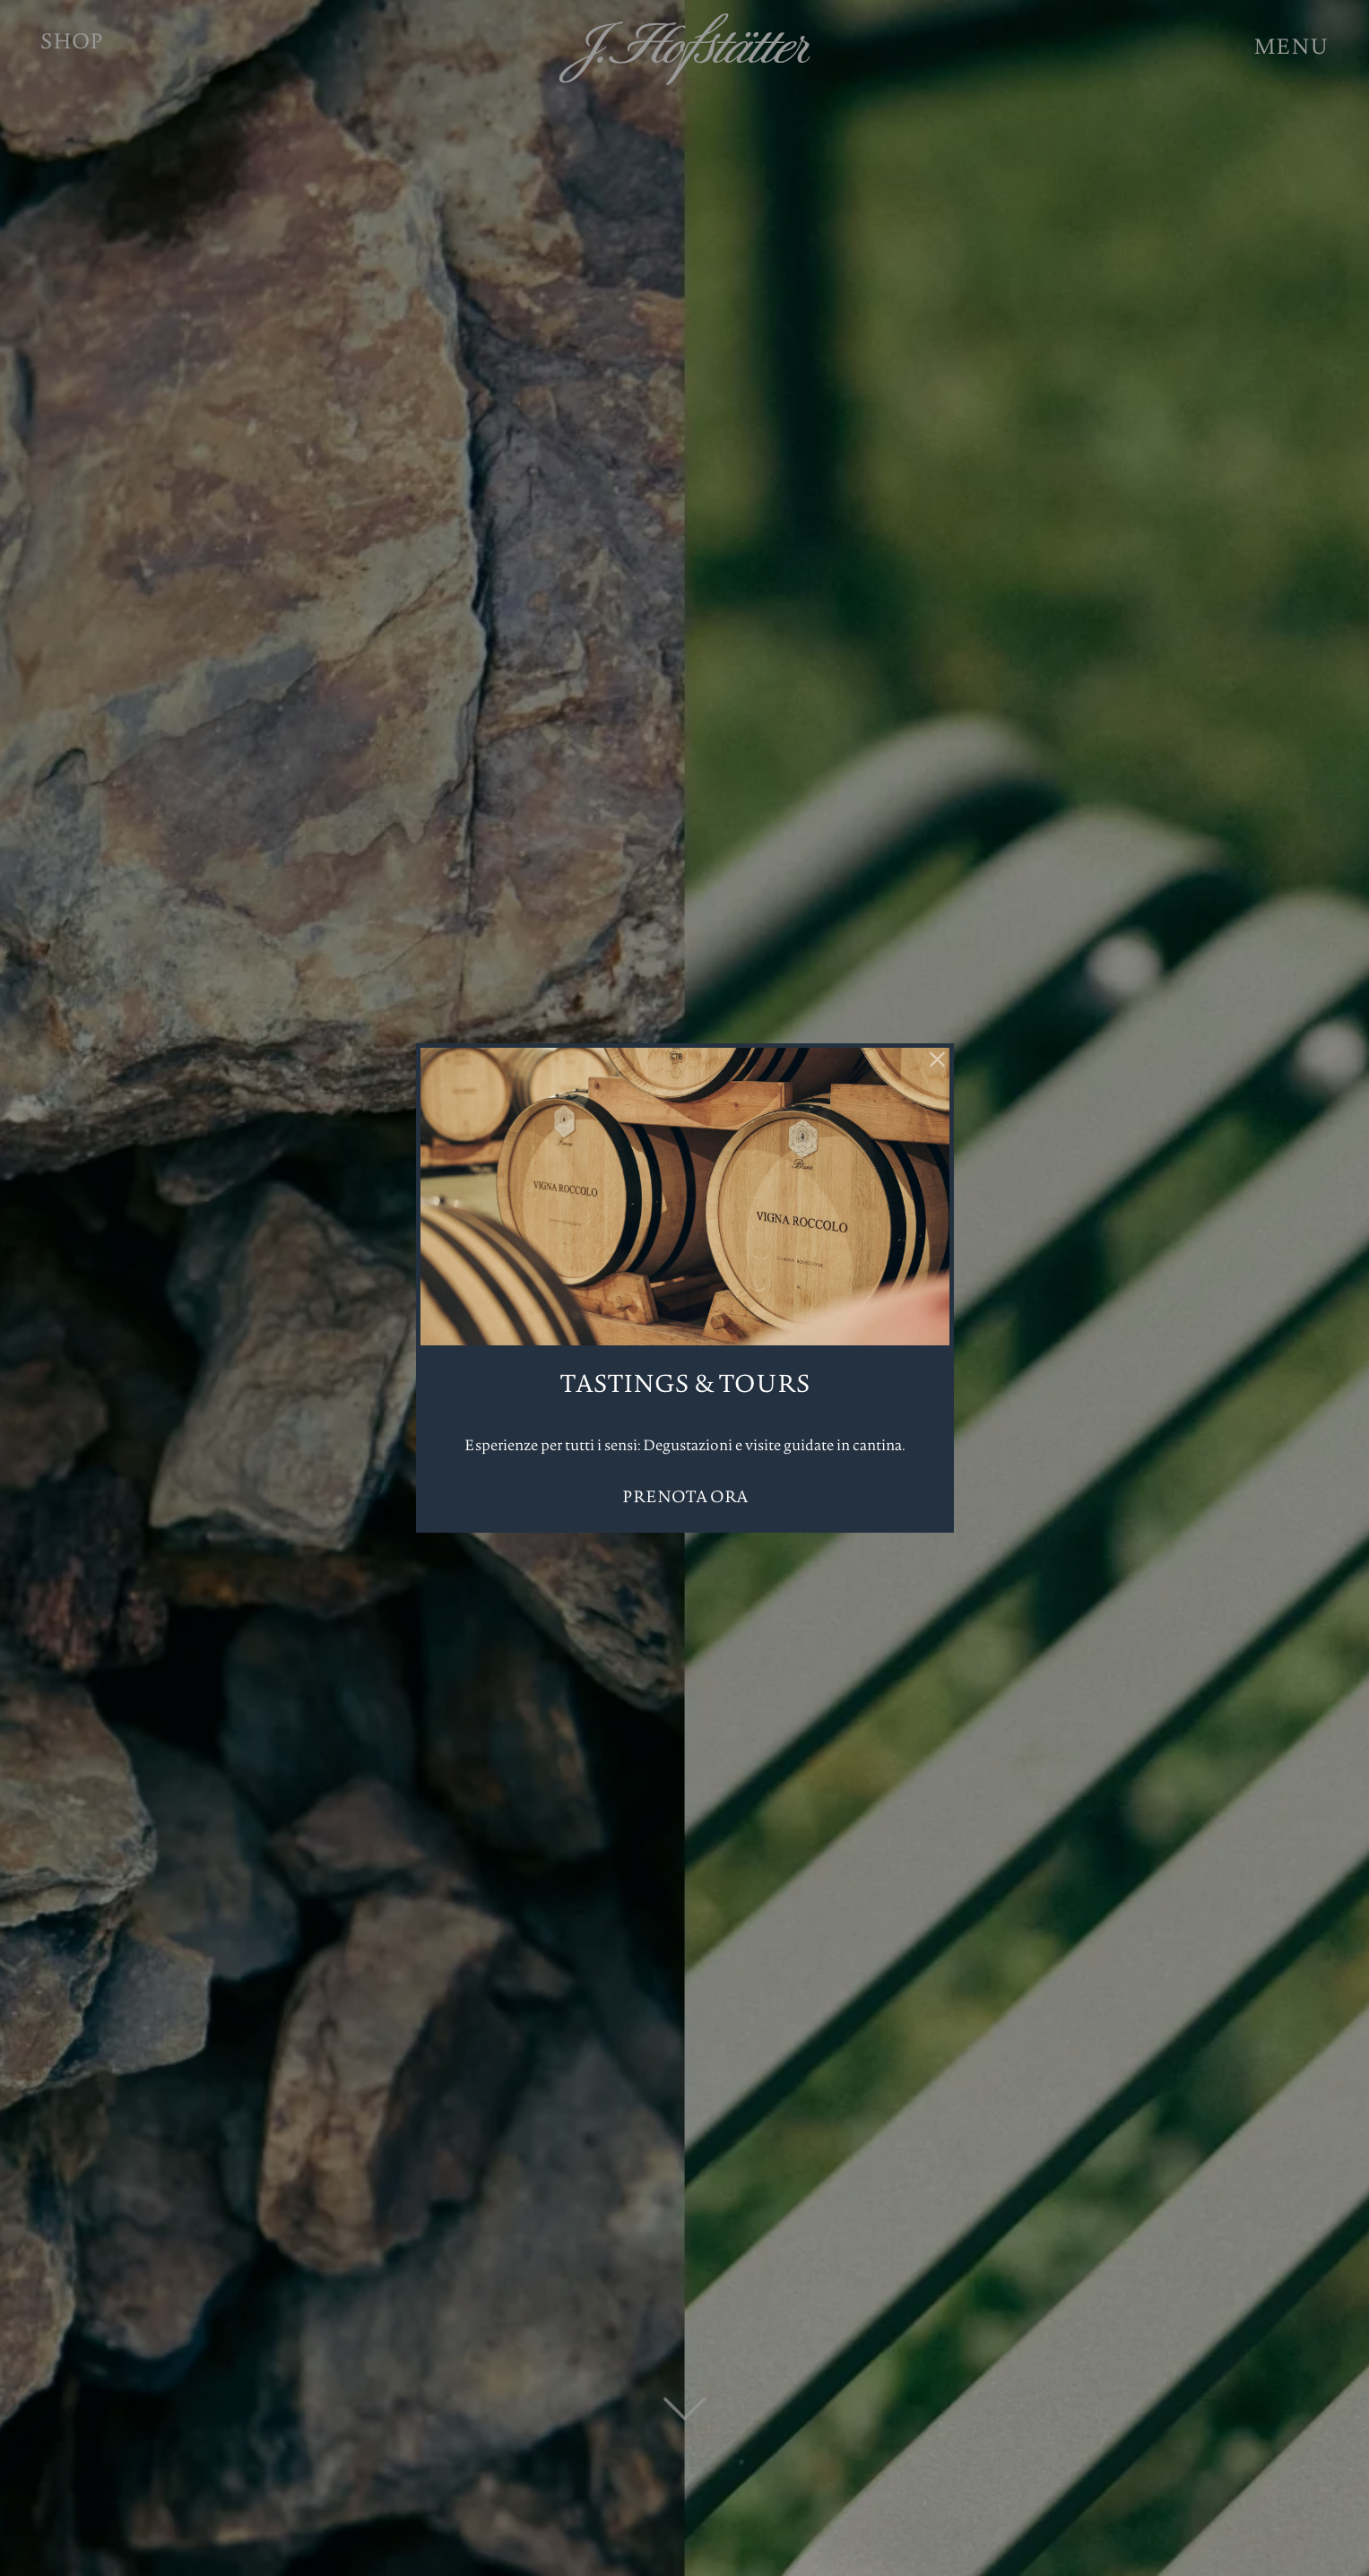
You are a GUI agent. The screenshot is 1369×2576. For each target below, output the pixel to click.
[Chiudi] (938, 1059)
